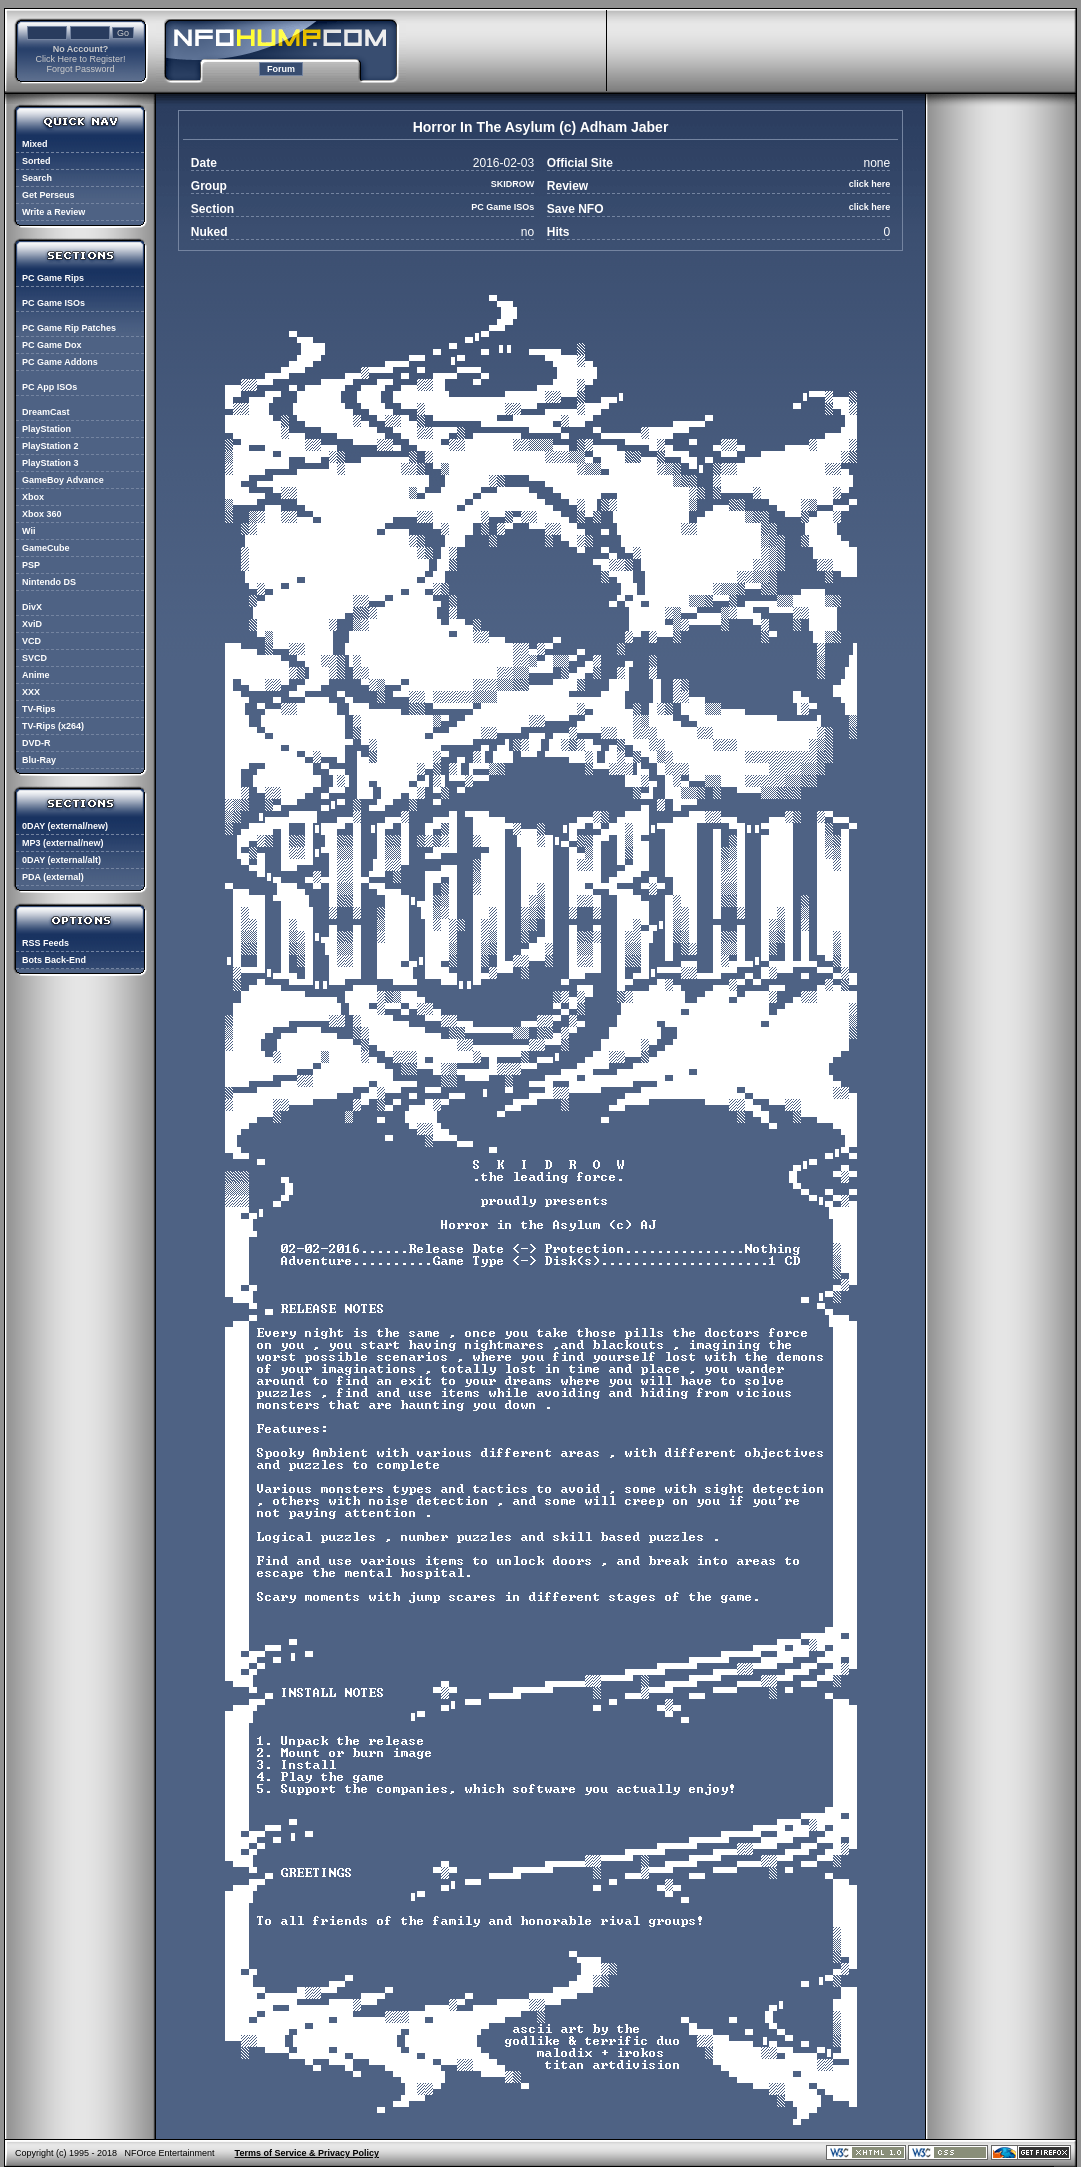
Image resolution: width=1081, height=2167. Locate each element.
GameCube (46, 548)
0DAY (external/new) (65, 826)
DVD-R (36, 743)
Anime (36, 675)
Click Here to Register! (80, 59)
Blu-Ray (39, 760)
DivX (32, 607)
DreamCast (46, 412)
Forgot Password (80, 69)
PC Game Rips (53, 278)
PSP (31, 565)
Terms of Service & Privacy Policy (307, 2153)
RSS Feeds (45, 943)
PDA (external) (53, 877)
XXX (31, 692)
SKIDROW (513, 184)
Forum (281, 69)
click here (870, 184)
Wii (28, 531)
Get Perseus (48, 195)
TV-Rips (39, 709)
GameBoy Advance (63, 480)
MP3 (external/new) (63, 843)
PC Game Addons (60, 362)
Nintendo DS (49, 582)
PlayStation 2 (50, 446)
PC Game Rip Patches (69, 328)
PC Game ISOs (53, 303)
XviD (32, 624)
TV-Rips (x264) (53, 726)
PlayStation (46, 429)
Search (37, 178)
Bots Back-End (54, 960)
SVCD (34, 658)
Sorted (36, 161)
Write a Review (53, 212)
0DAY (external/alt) (61, 860)
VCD (31, 641)
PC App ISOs (49, 387)
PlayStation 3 (50, 463)
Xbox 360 (42, 514)
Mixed (35, 144)
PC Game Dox (52, 345)
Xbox (33, 497)
